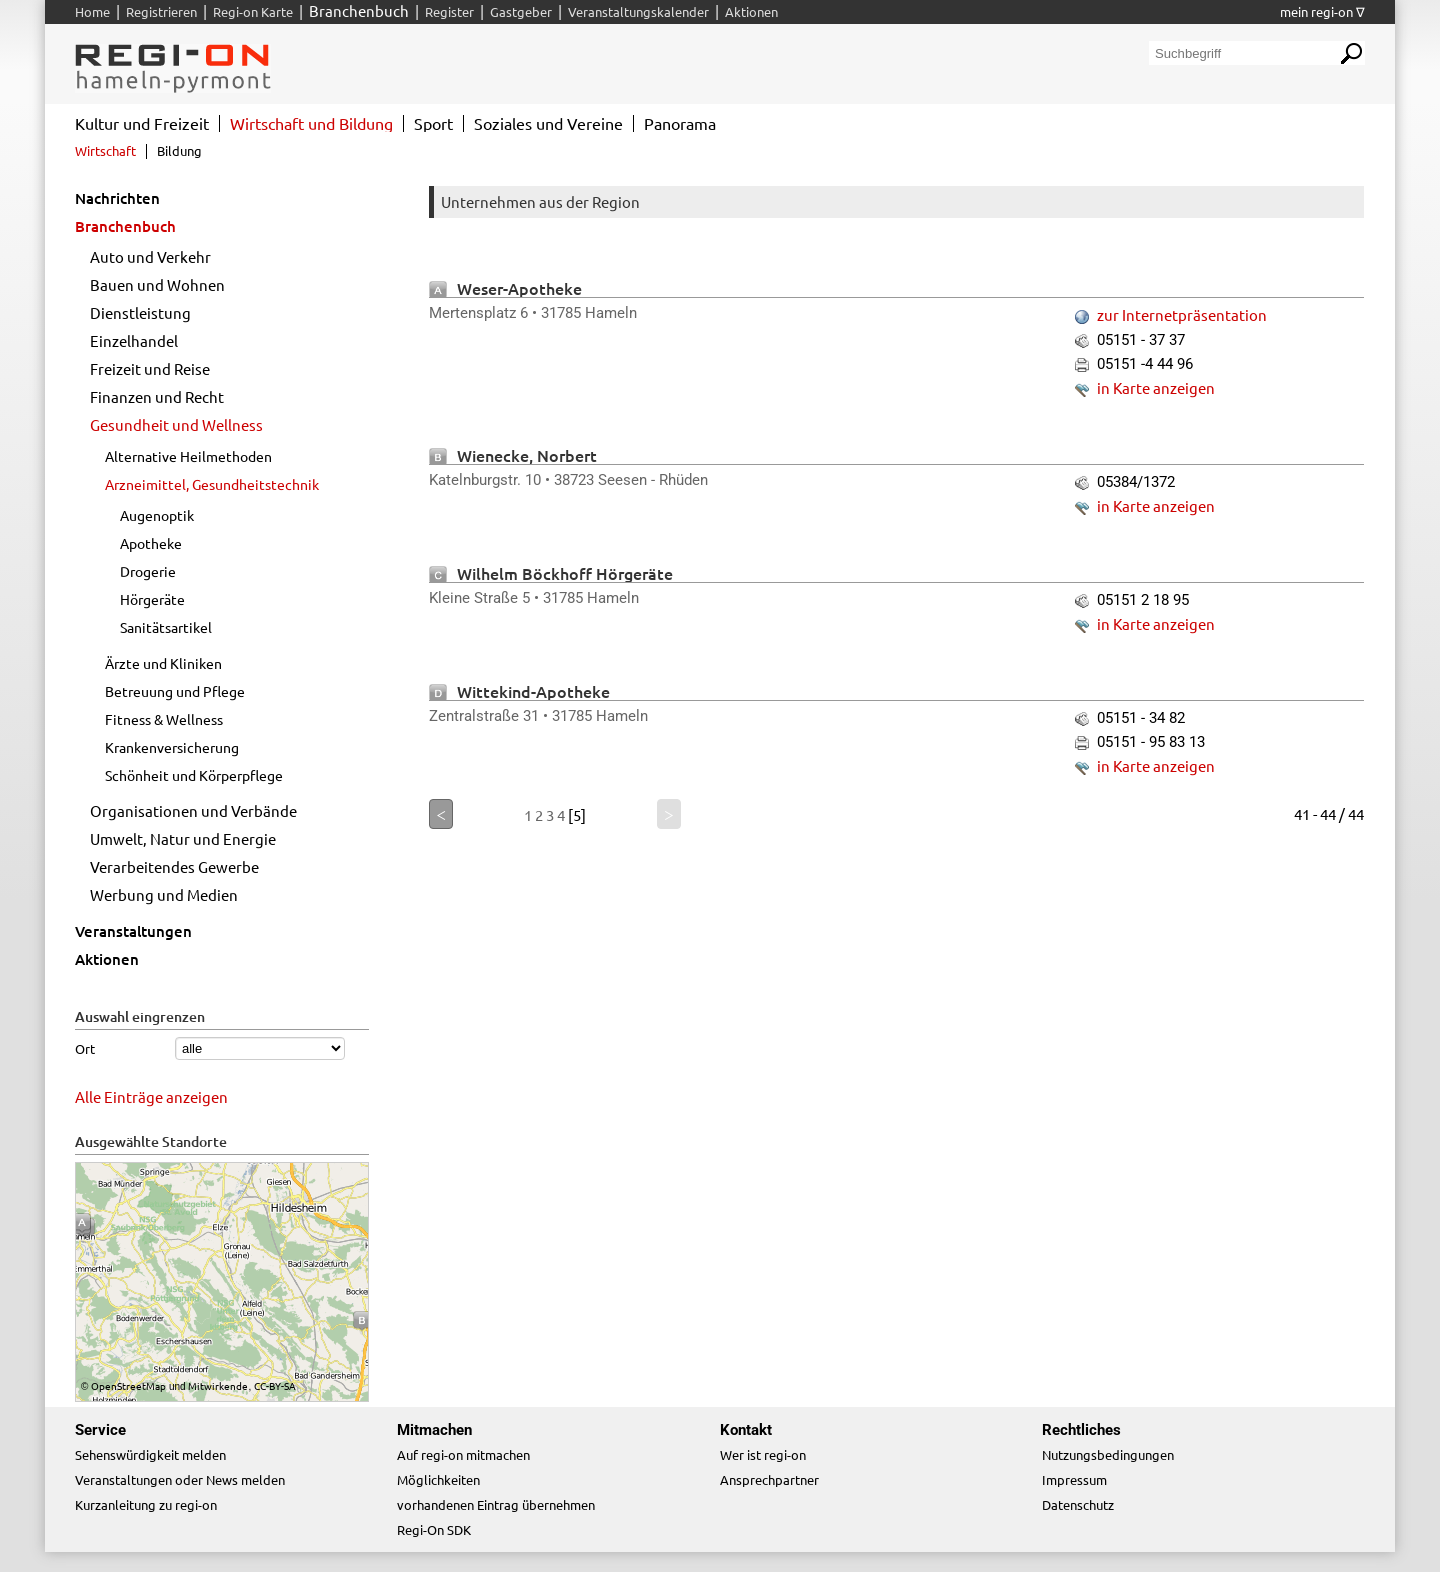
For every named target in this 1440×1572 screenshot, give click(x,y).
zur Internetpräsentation (1182, 314)
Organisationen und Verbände (193, 810)
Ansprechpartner (769, 1479)
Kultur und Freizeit (142, 123)
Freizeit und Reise (150, 368)
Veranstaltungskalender (638, 11)
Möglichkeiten (438, 1479)
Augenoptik (157, 515)
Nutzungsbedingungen (1108, 1454)
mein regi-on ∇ (1322, 11)
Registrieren (161, 11)
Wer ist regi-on (763, 1454)
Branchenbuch (125, 226)
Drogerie (148, 571)
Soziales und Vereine (548, 123)
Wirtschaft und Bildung (311, 123)
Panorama (680, 123)
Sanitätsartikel (166, 627)
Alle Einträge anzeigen (151, 1096)
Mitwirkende (218, 1385)
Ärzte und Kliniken (163, 663)
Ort (85, 1048)
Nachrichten (117, 198)
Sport (433, 123)
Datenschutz (1078, 1504)
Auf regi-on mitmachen (463, 1454)
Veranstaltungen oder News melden (180, 1479)
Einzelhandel (134, 340)
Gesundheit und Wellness (176, 424)
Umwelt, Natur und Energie (183, 838)
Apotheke (151, 543)
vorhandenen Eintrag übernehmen (496, 1504)
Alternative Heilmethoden (188, 456)
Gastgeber (521, 11)
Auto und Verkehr (150, 256)
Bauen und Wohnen (157, 284)
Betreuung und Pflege (175, 691)
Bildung (179, 150)
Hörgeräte (152, 599)
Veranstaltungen (133, 931)
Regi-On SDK (434, 1529)
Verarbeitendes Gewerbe (174, 866)
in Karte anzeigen (1156, 387)
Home (92, 11)
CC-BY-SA (275, 1385)
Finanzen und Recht (157, 396)
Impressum (1074, 1479)
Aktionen (107, 959)
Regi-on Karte (253, 11)
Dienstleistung (140, 312)
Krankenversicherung (172, 747)
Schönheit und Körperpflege (194, 775)
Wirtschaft (105, 150)
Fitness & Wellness (164, 719)
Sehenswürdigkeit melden (150, 1454)
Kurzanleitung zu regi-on (146, 1504)
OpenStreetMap (128, 1385)
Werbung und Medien (164, 894)
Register (449, 11)
